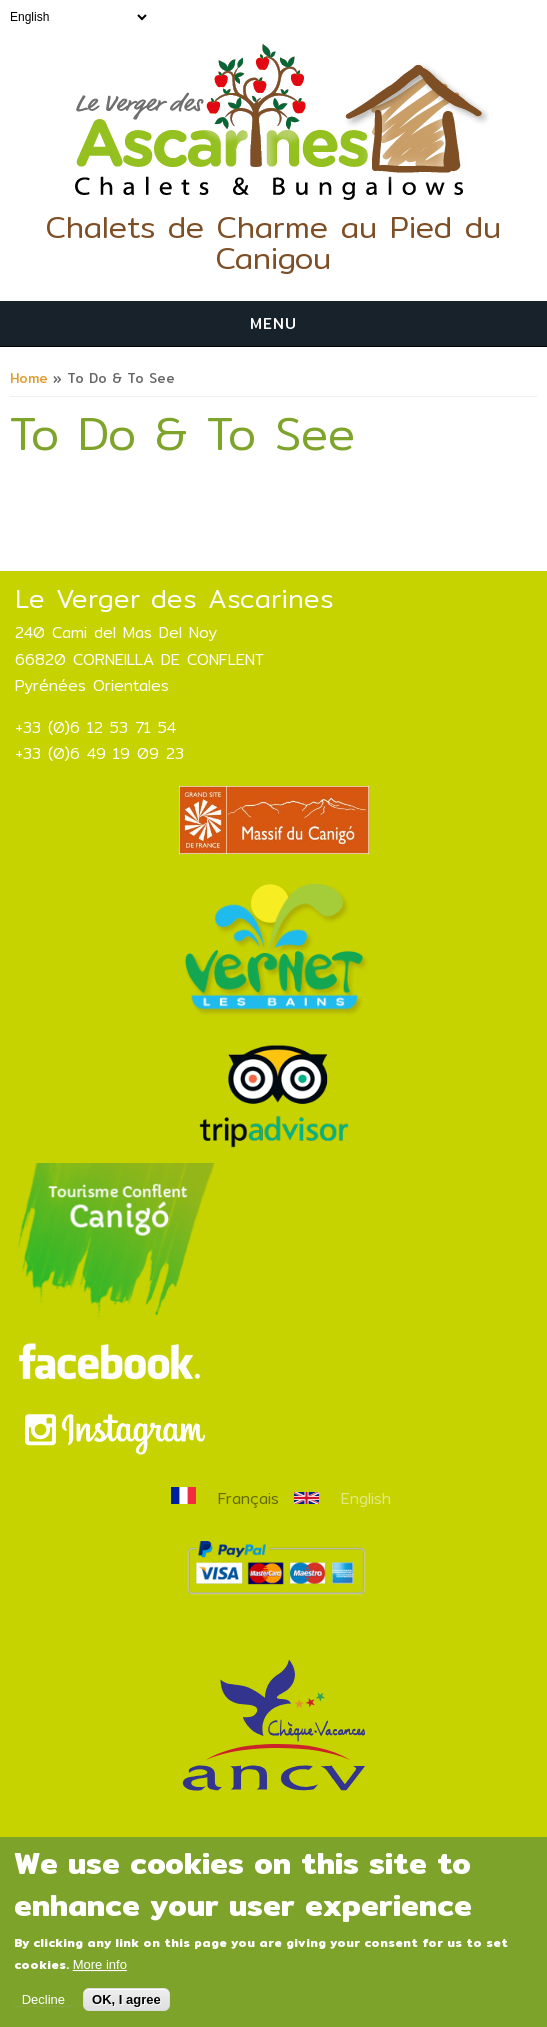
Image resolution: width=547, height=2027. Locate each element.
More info (100, 1975)
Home (29, 378)
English (342, 1498)
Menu (273, 323)
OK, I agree (126, 2010)
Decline (43, 2010)
